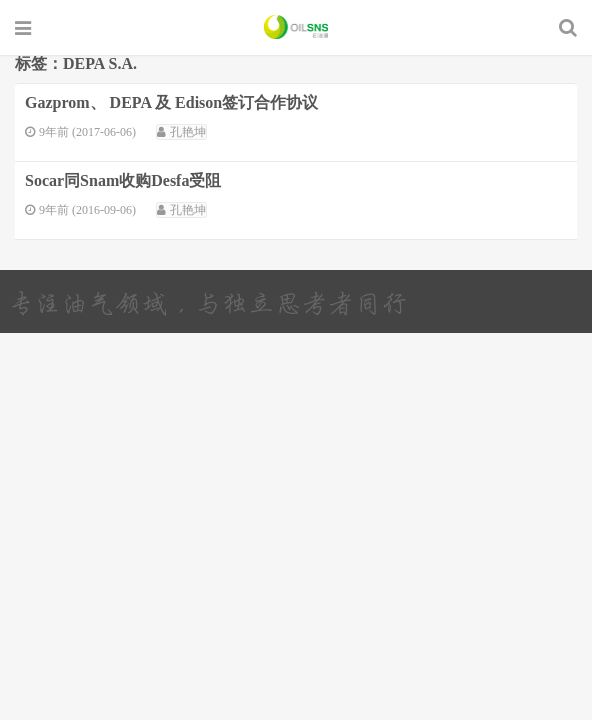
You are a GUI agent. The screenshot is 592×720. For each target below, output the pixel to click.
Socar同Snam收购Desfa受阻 (123, 180)
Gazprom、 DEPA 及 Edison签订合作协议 (171, 102)
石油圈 (296, 27)
